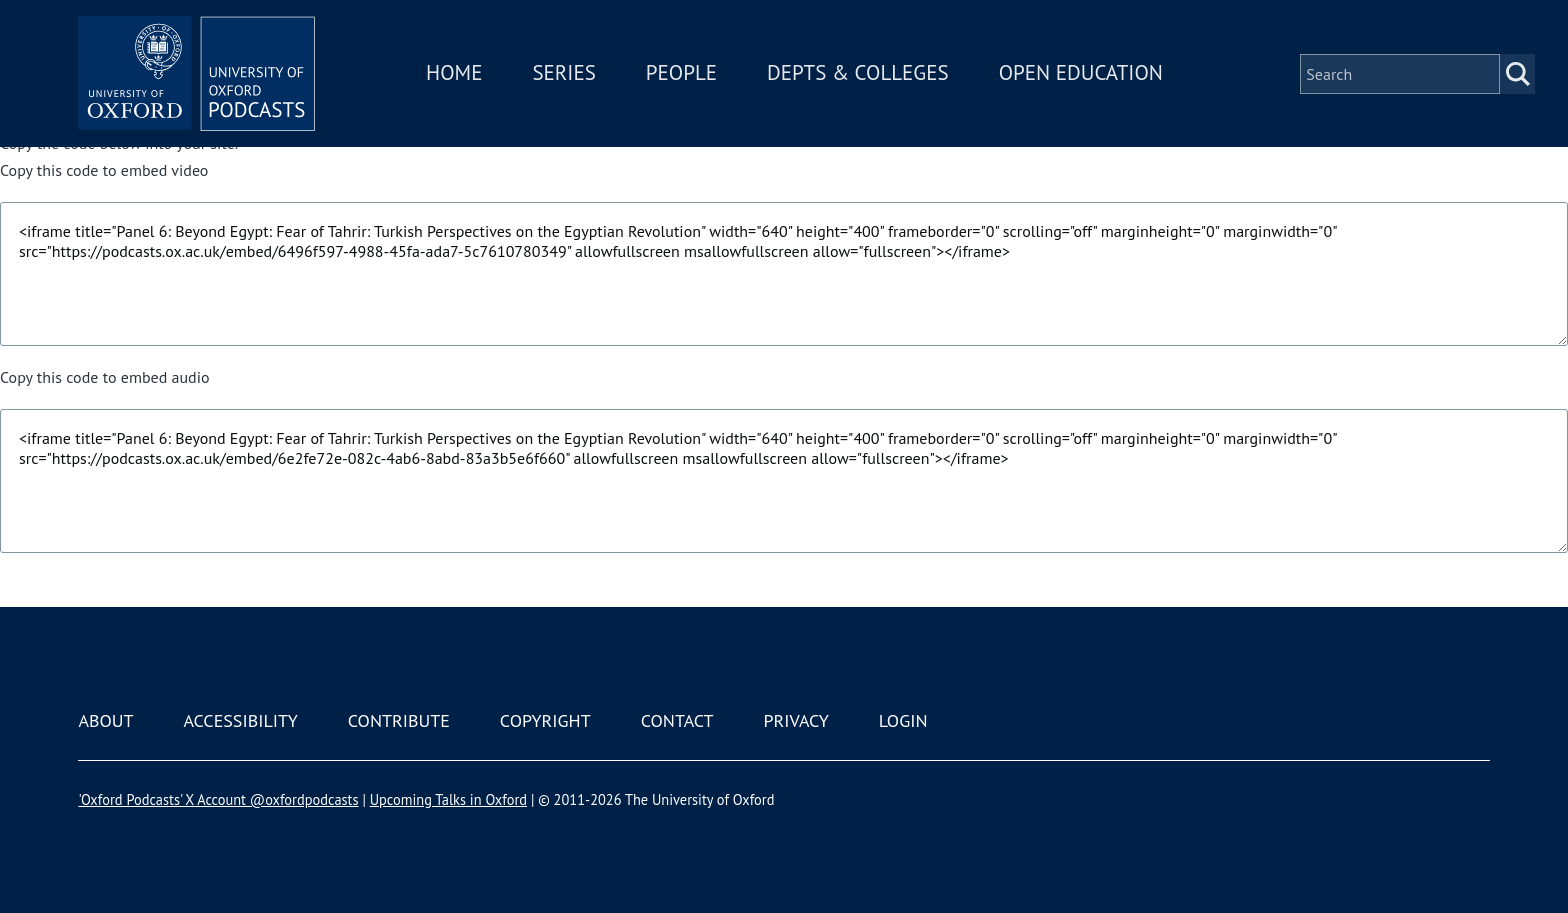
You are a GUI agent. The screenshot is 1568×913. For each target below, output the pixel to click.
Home (456, 73)
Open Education (1082, 73)
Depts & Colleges (860, 73)
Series (565, 73)
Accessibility (240, 720)
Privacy (796, 720)
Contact (677, 720)
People (682, 73)
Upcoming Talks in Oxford (448, 799)
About (105, 720)
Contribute (399, 720)
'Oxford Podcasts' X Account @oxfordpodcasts (218, 799)
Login (903, 720)
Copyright (545, 720)
